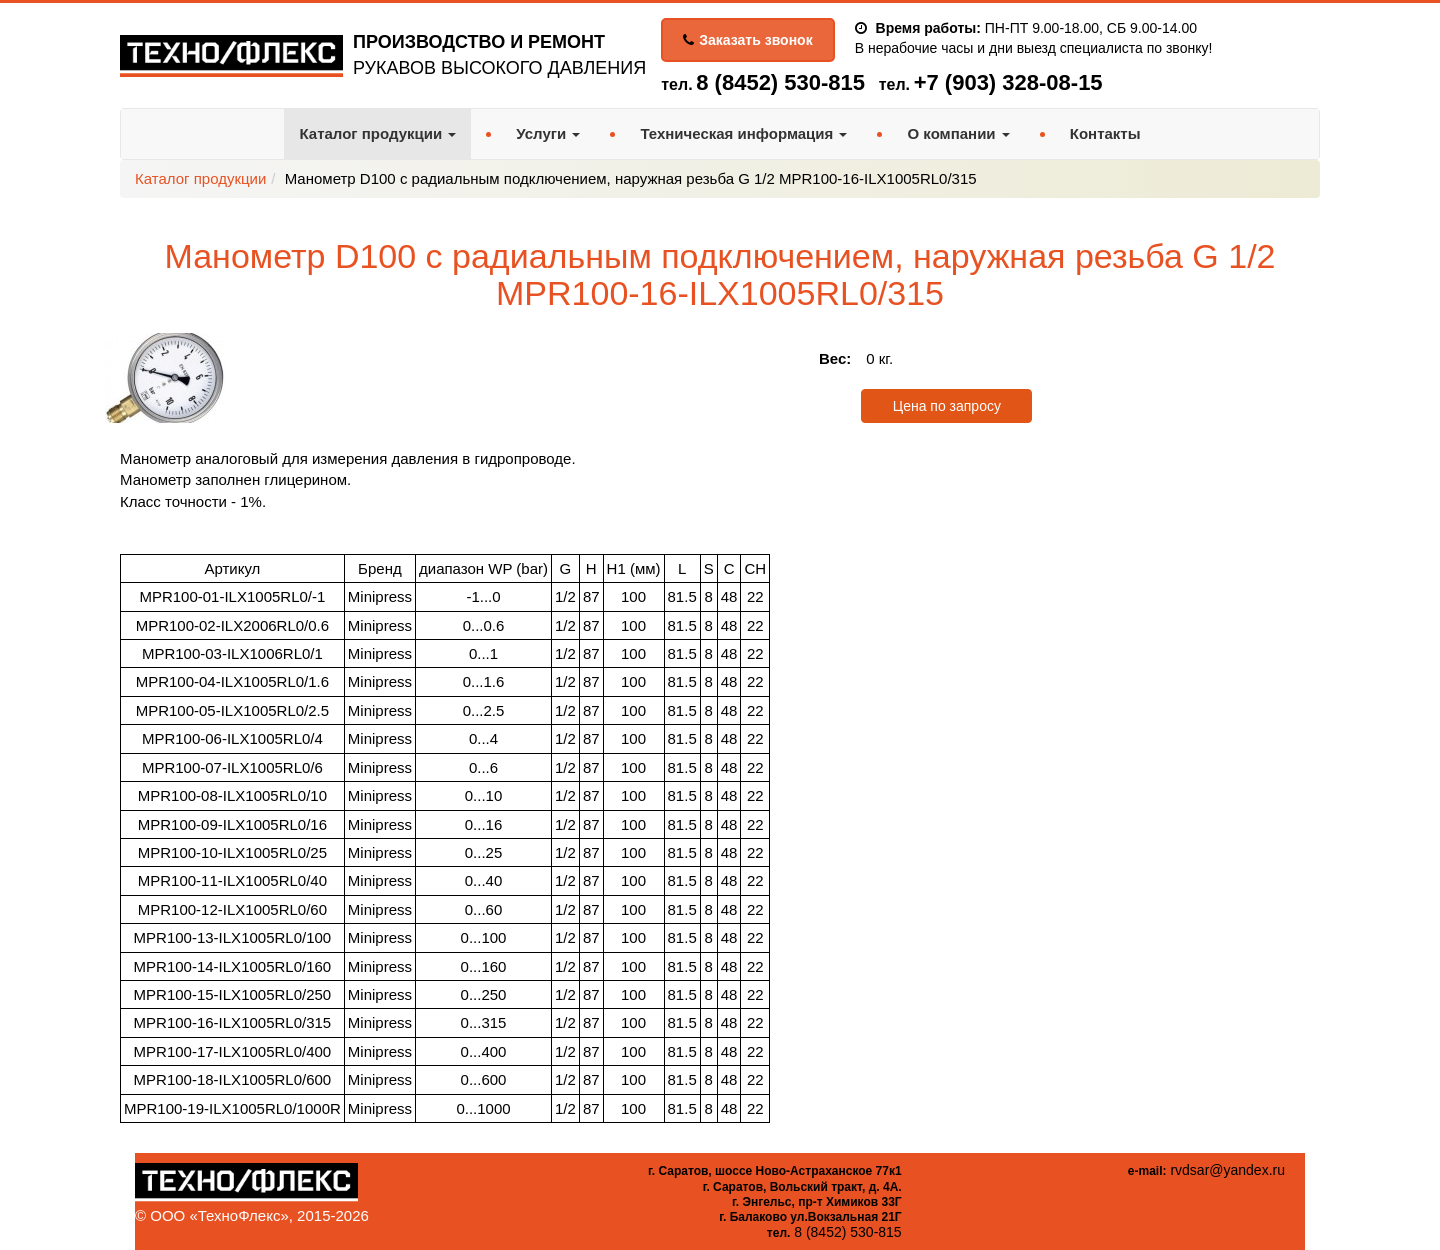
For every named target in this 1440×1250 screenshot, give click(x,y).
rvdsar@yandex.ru (1227, 1170)
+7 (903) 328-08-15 (1008, 82)
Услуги (548, 133)
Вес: (835, 358)
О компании (958, 133)
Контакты (1105, 133)
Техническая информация (743, 133)
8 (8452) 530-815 (780, 82)
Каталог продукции (377, 133)
